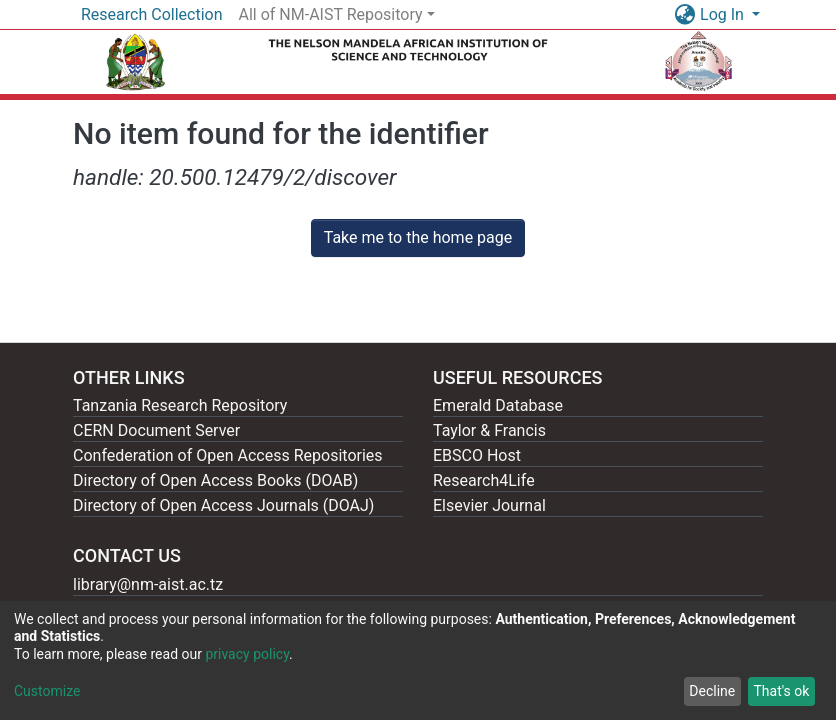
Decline (712, 691)
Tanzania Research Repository (180, 405)
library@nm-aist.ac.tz (148, 584)
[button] (684, 15)
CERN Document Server (156, 430)
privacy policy (247, 654)
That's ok (781, 691)
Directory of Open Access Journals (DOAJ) (223, 505)
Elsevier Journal (489, 505)
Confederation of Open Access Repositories (228, 455)
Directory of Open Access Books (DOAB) (215, 480)
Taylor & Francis (489, 430)
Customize (47, 691)
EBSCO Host (477, 455)
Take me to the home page (418, 237)
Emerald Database (498, 405)
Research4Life (484, 480)
